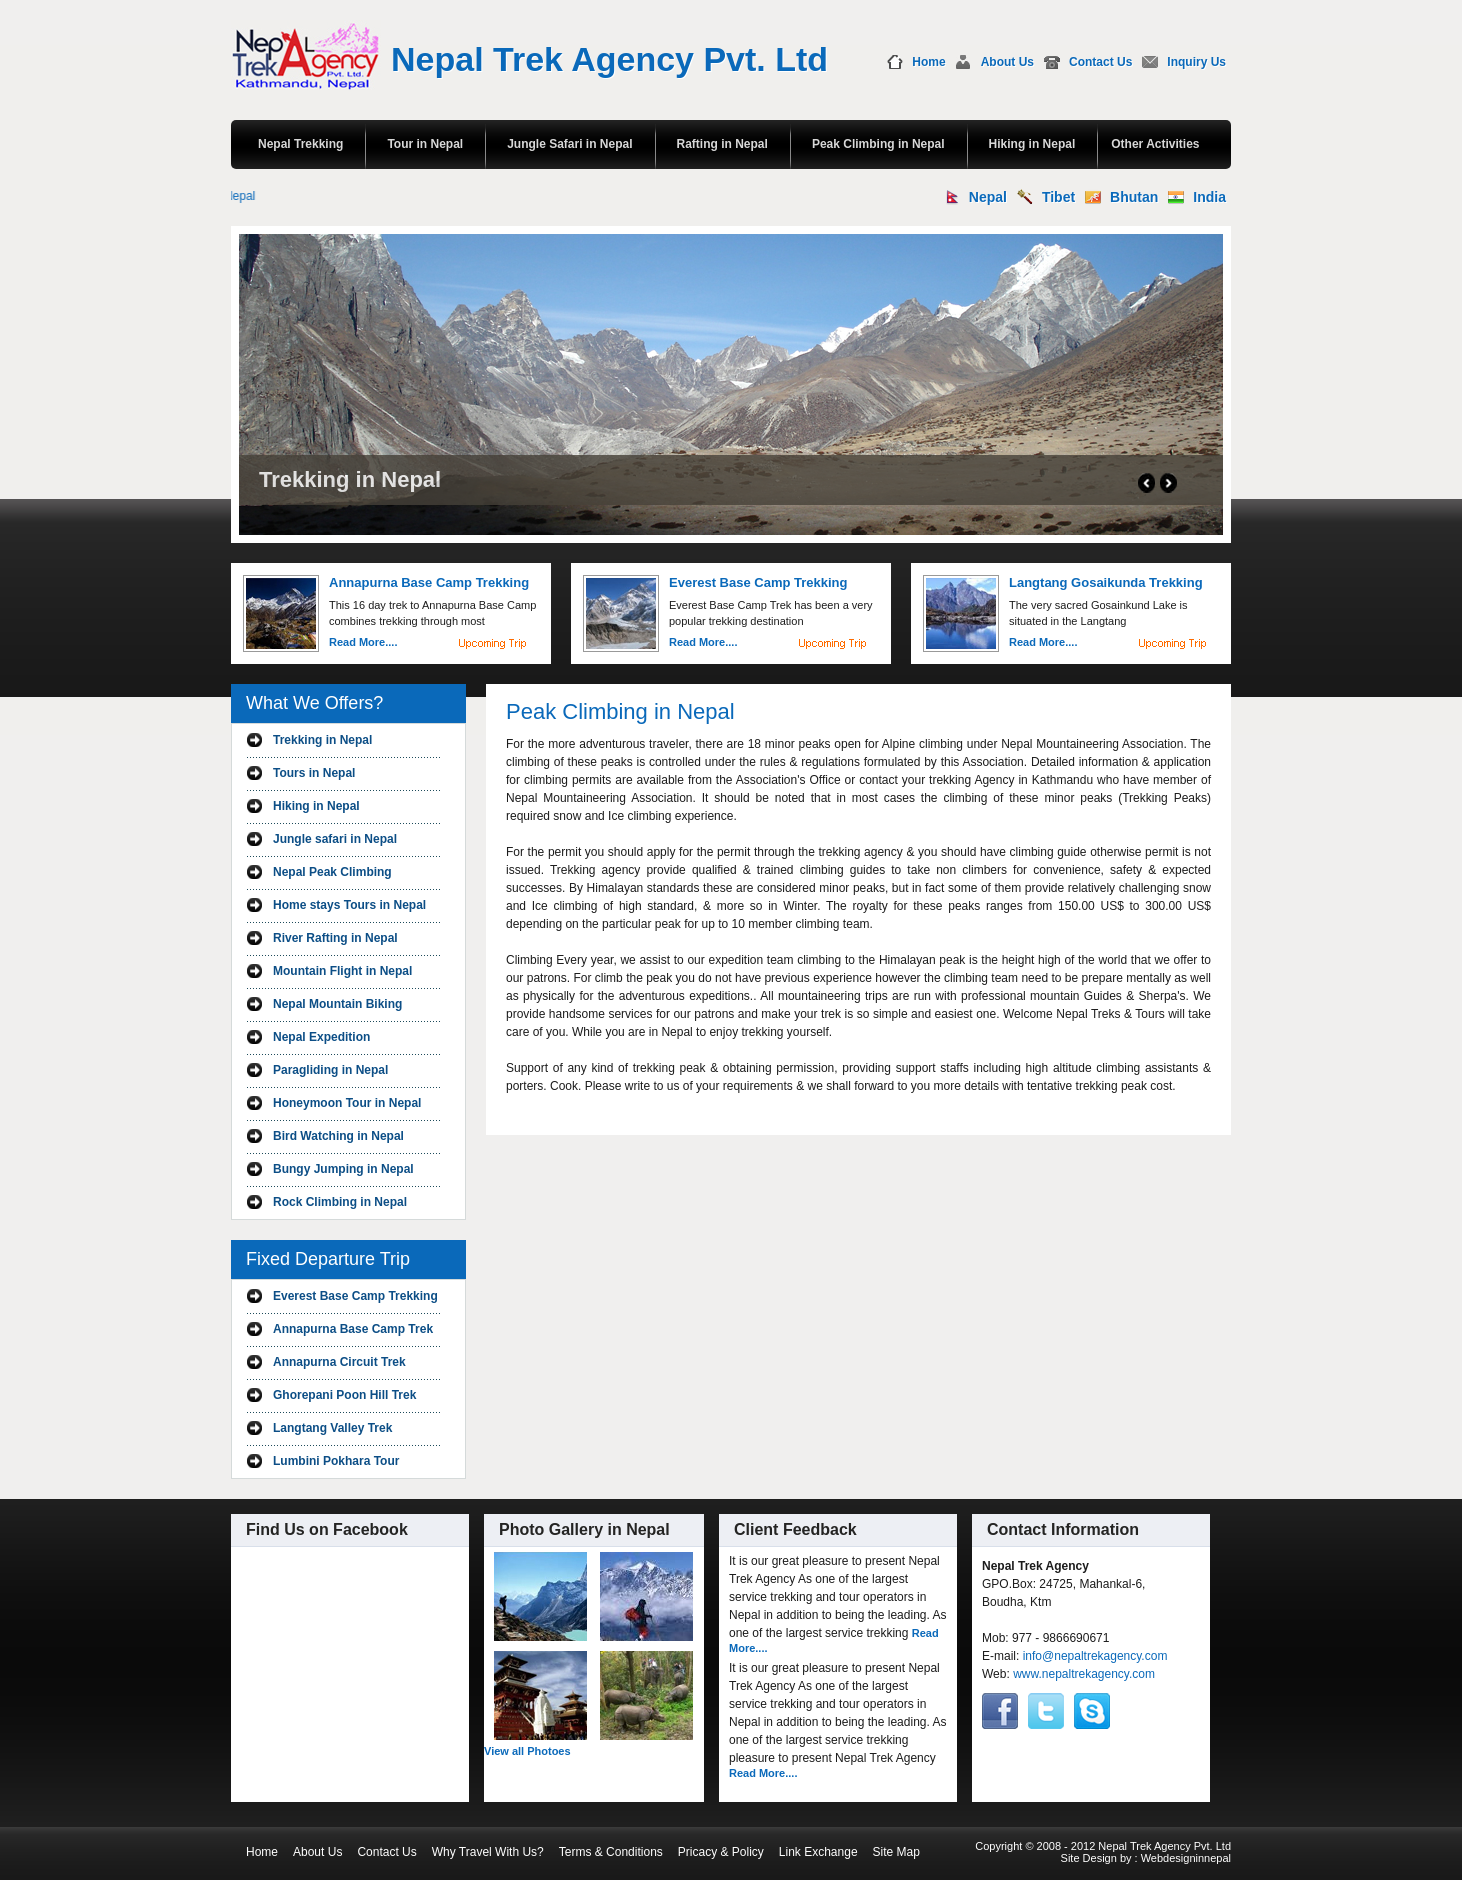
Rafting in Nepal (722, 144)
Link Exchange (818, 1852)
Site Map (896, 1852)
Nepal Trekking (300, 144)
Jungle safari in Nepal (335, 839)
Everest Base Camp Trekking (355, 1296)
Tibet (1058, 197)
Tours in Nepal (314, 773)
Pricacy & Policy (721, 1852)
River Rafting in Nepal (335, 938)
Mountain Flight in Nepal (342, 971)
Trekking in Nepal (322, 740)
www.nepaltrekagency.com (1084, 1674)
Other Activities (1155, 144)
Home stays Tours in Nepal (349, 905)
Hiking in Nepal (1032, 144)
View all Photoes (527, 1751)
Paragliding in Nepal (330, 1070)
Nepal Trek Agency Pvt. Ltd (609, 59)
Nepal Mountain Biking (337, 1004)
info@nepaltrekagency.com (1095, 1656)
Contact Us (1100, 62)
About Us (1007, 62)
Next (1168, 483)
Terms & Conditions (611, 1852)
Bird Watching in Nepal (338, 1136)
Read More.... (363, 642)
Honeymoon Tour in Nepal (347, 1103)
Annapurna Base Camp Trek (353, 1329)
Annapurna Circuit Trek (339, 1362)
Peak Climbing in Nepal (878, 144)
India (1209, 197)
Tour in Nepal (425, 144)
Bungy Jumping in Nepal (343, 1169)
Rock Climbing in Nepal (340, 1202)
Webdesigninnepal (1186, 1858)
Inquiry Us (1196, 62)
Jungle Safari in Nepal (569, 144)
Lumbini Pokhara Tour (336, 1461)
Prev (1146, 483)
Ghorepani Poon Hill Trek (344, 1395)
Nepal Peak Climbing (332, 872)
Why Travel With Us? (488, 1852)
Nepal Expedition (321, 1037)
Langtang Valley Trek (332, 1428)
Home (928, 62)
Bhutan (1134, 197)
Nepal (988, 197)
